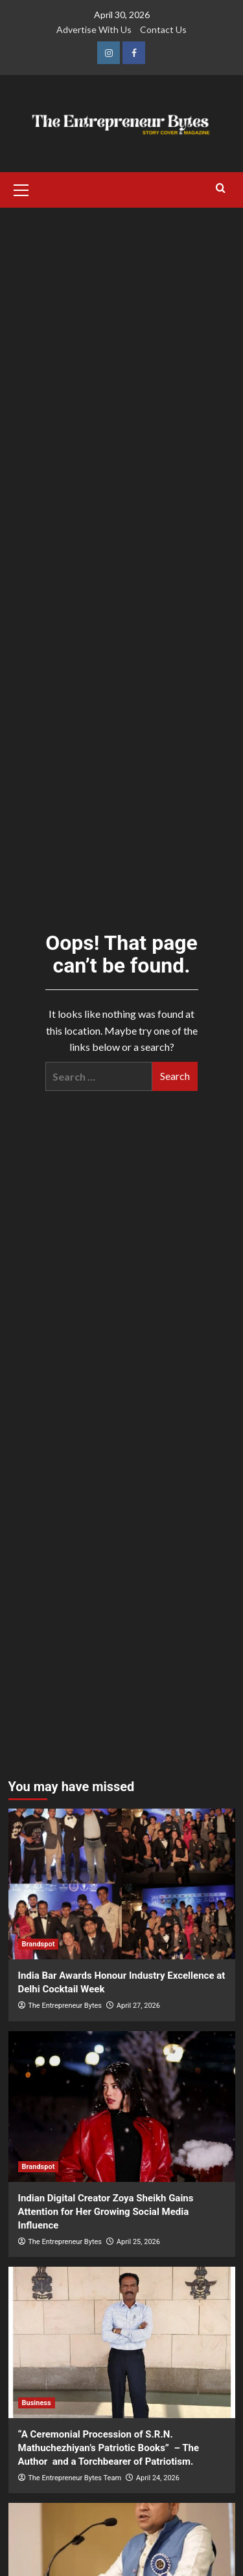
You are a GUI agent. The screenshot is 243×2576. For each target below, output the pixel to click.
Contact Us (163, 29)
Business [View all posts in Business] (36, 2403)
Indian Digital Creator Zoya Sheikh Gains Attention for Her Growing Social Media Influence (106, 2211)
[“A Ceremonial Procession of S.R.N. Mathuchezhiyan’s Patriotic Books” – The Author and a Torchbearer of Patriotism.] (121, 2342)
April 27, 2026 (138, 2005)
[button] (21, 188)
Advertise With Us (94, 29)
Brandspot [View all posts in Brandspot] (38, 1944)
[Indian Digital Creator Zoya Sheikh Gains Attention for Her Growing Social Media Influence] (121, 2106)
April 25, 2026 (138, 2242)
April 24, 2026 (157, 2478)
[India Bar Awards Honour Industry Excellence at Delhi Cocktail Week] (121, 1884)
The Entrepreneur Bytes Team (74, 2478)
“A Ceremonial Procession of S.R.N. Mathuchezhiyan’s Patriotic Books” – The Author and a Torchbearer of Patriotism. (109, 2447)
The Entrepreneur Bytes (65, 2005)
